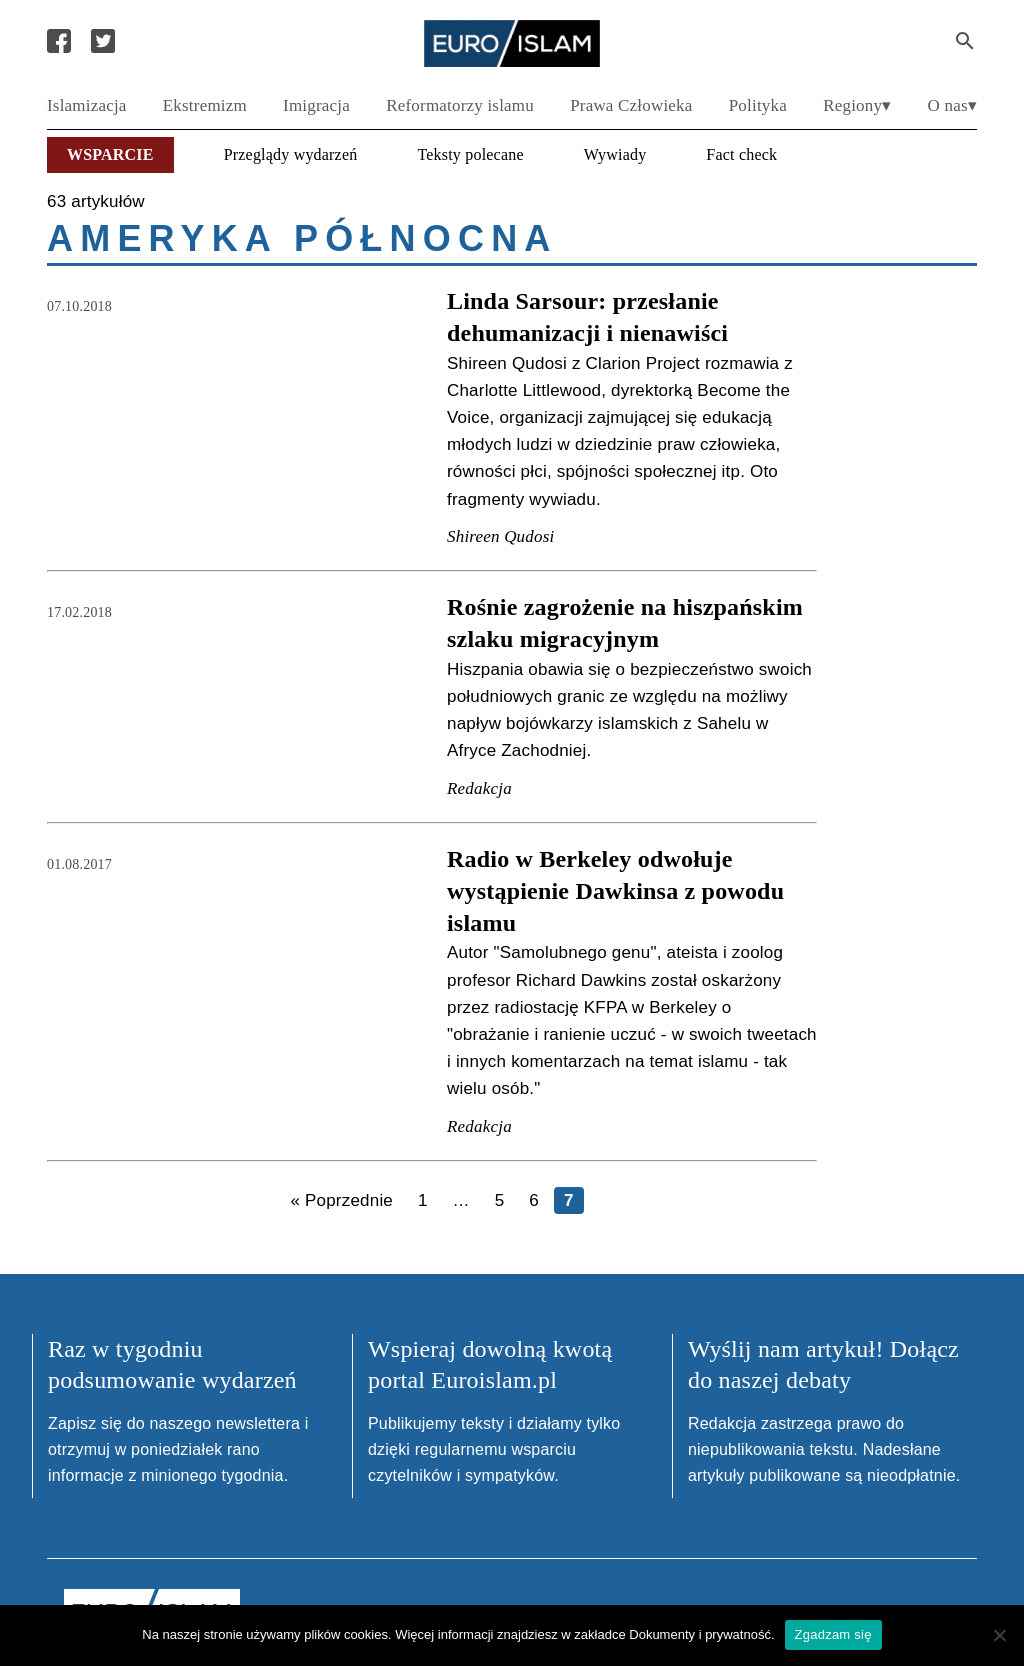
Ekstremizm (205, 105)
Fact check (741, 154)
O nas (948, 105)
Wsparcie (110, 154)
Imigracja (316, 105)
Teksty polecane (470, 154)
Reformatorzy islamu (460, 105)
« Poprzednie (341, 1200)
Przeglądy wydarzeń (291, 154)
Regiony (852, 105)
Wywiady (615, 154)
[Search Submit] (965, 41)
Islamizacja (87, 105)
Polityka (758, 105)
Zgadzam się (833, 1634)
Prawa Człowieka (631, 105)
